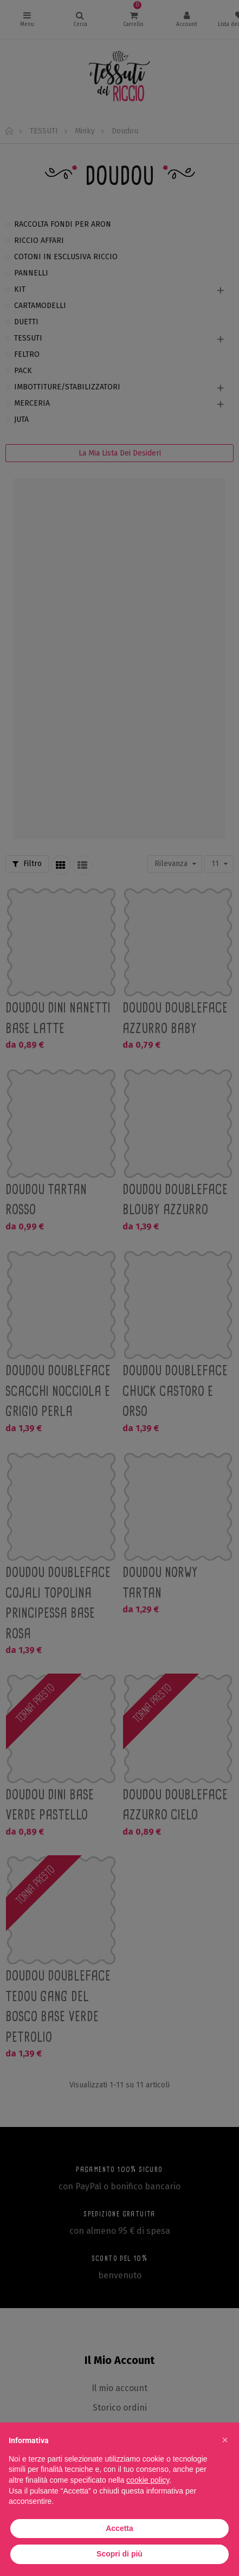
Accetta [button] (119, 2528)
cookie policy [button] (147, 2480)
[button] (225, 2440)
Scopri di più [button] (119, 2553)
